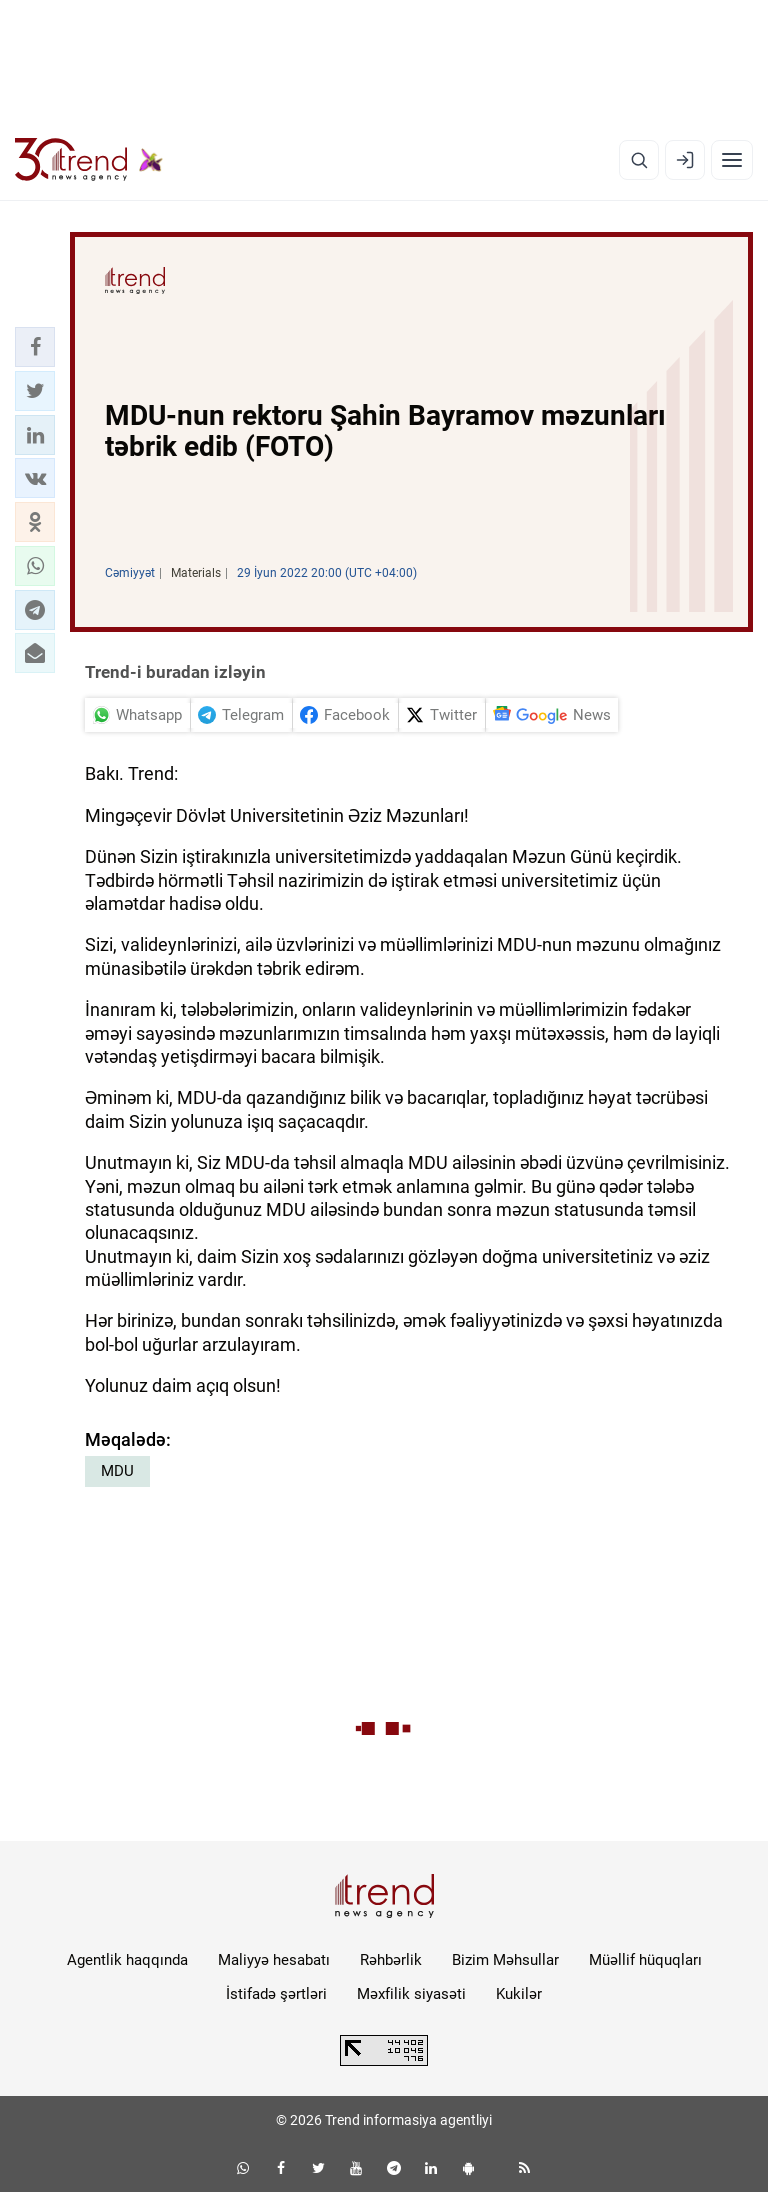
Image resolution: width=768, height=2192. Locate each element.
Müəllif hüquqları (645, 1960)
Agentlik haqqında (127, 1960)
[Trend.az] (89, 160)
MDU (117, 1471)
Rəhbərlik (391, 1960)
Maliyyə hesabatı (274, 1960)
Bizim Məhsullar (505, 1960)
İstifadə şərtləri (276, 1994)
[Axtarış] (639, 160)
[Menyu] (732, 160)
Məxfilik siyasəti (411, 1994)
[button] (35, 347)
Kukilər (519, 1994)
